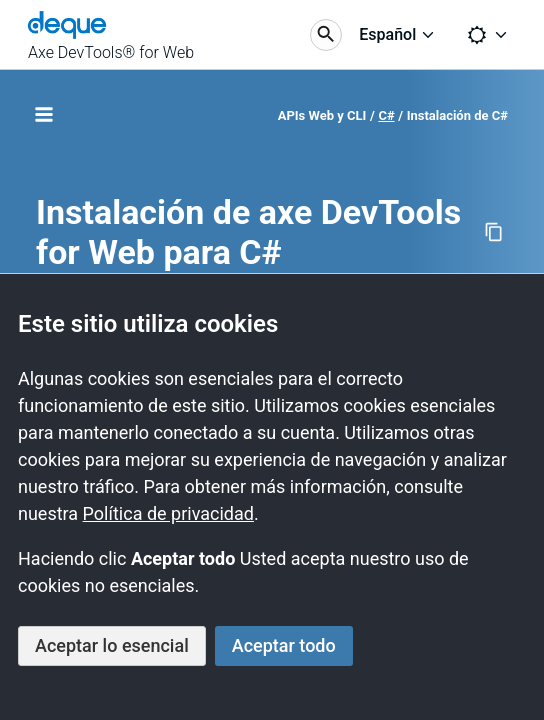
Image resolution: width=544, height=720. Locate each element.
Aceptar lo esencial (112, 645)
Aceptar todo (284, 645)
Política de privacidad (168, 513)
